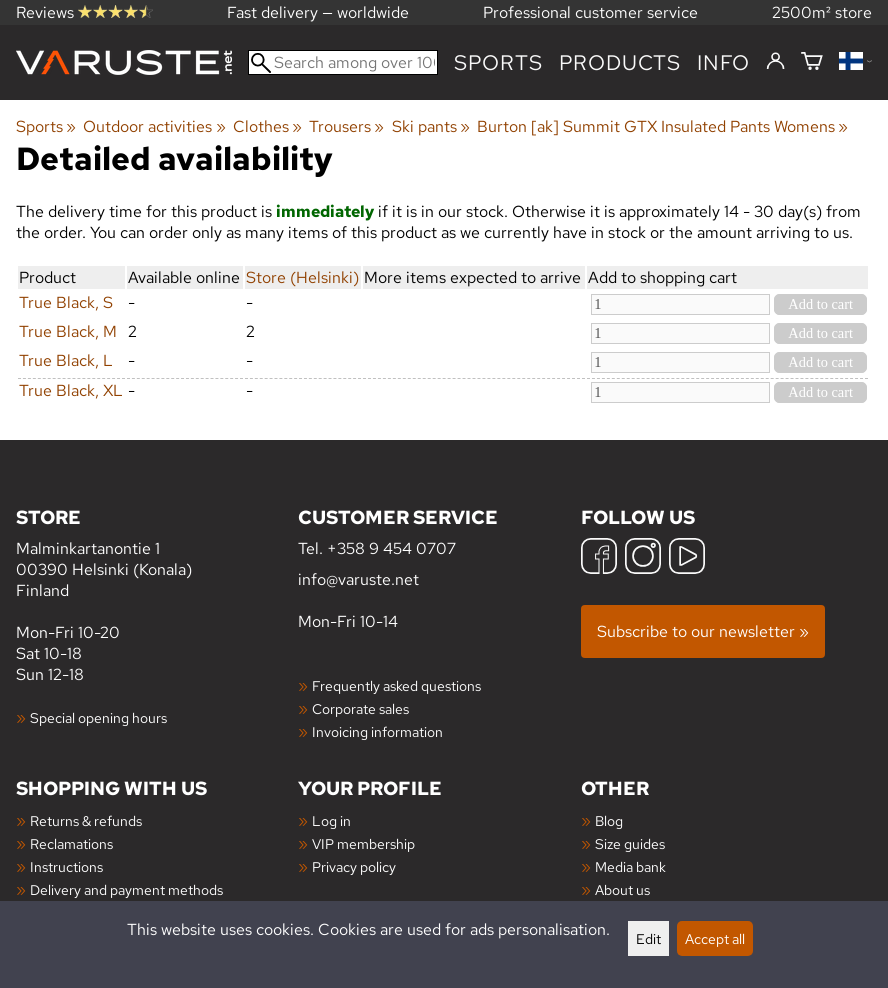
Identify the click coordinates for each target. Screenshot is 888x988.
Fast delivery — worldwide (318, 12)
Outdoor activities (154, 126)
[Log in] (775, 62)
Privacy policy (354, 866)
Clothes (267, 126)
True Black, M (68, 331)
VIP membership (363, 843)
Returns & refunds (86, 820)
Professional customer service (590, 12)
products (620, 62)
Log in (331, 820)
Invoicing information (377, 731)
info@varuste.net (358, 579)
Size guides (630, 843)
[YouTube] (687, 558)
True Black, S (66, 302)
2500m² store (822, 12)
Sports (498, 62)
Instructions (66, 866)
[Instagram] (643, 558)
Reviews (84, 12)
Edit (648, 938)
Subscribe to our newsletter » (703, 631)
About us (622, 889)
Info (723, 62)
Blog (609, 820)
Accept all (715, 938)
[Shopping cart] (812, 62)
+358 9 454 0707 (391, 548)
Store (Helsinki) (302, 277)
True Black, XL (71, 390)
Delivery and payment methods (126, 889)
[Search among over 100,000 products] (343, 62)
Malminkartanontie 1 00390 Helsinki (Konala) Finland (157, 552)
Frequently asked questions (396, 685)
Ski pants (431, 126)
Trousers (346, 126)
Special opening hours (98, 717)
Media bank (630, 866)
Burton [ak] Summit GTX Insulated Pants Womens (662, 126)
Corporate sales (360, 708)
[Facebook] (599, 558)
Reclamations (71, 843)
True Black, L (66, 360)
